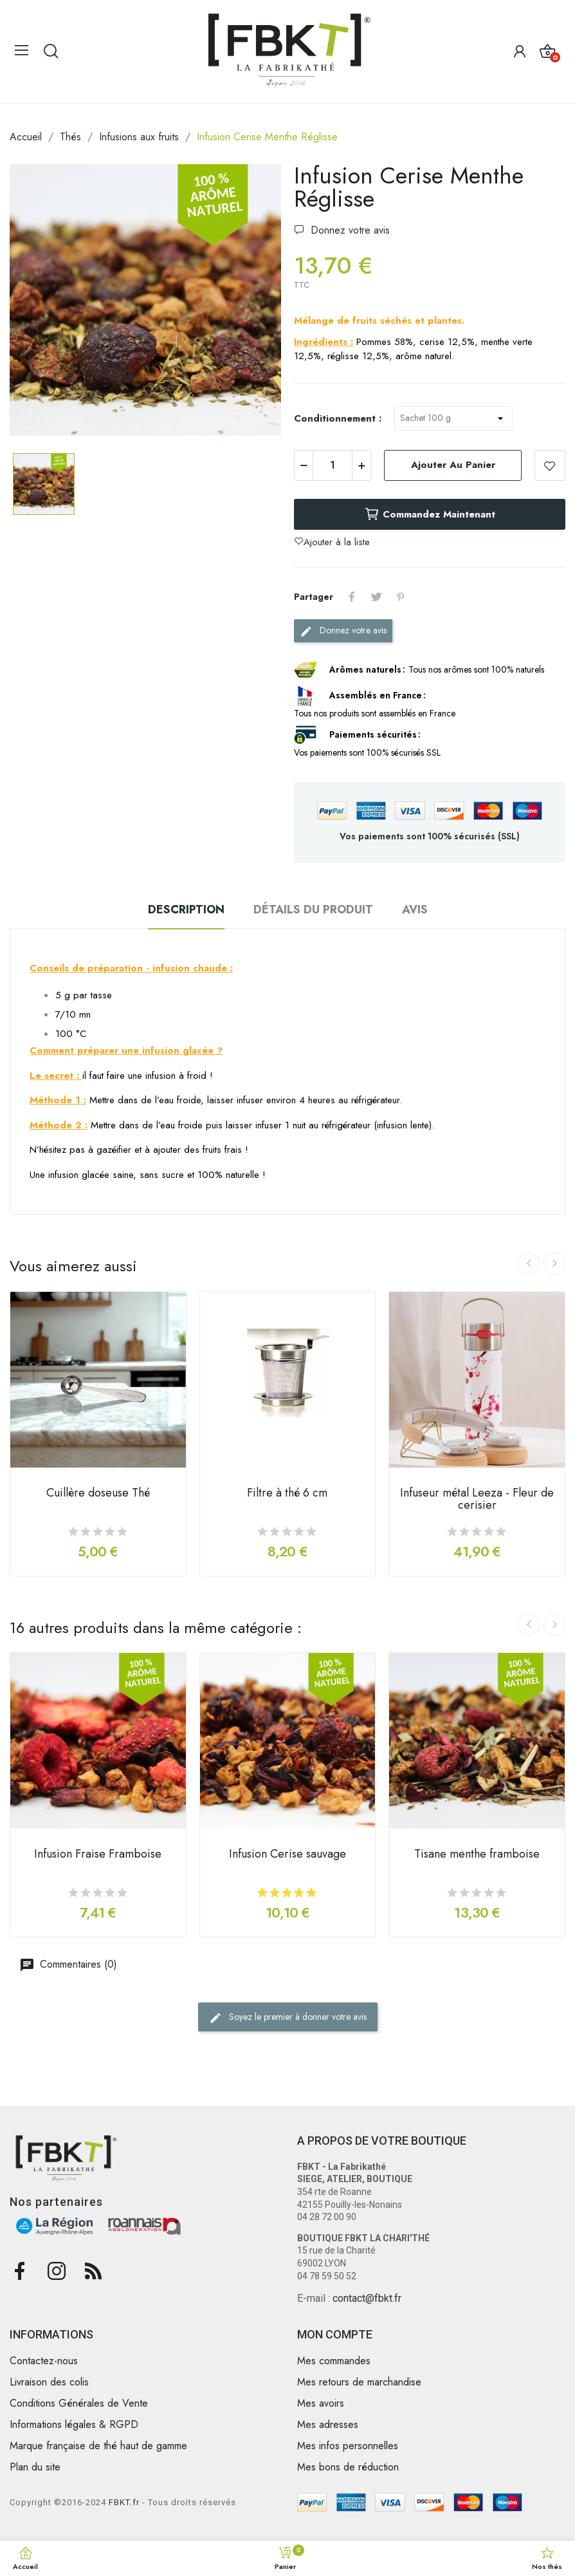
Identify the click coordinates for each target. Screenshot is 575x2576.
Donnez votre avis (348, 230)
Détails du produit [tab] (313, 909)
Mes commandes (333, 2361)
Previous (529, 1263)
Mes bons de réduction (348, 2467)
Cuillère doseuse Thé (98, 1494)
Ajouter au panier (453, 465)
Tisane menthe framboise (477, 1855)
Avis (415, 909)
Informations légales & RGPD (74, 2424)
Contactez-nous (44, 2361)
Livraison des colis (49, 2382)
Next (554, 1263)
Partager (352, 596)
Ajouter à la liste (549, 465)
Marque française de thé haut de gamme (98, 2446)
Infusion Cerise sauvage (287, 1855)
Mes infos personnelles (347, 2446)
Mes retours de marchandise (359, 2382)
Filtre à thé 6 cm (287, 1494)
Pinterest (400, 596)
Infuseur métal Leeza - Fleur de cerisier (477, 1500)
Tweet (376, 596)
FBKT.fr (124, 2502)
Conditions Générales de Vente (79, 2403)
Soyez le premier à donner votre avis (288, 2017)
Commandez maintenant (429, 514)
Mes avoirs (320, 2403)
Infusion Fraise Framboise (97, 1855)
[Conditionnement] (453, 418)
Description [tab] (186, 909)
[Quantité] (332, 465)
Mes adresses (327, 2424)
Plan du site (35, 2467)
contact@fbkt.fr (367, 2298)
